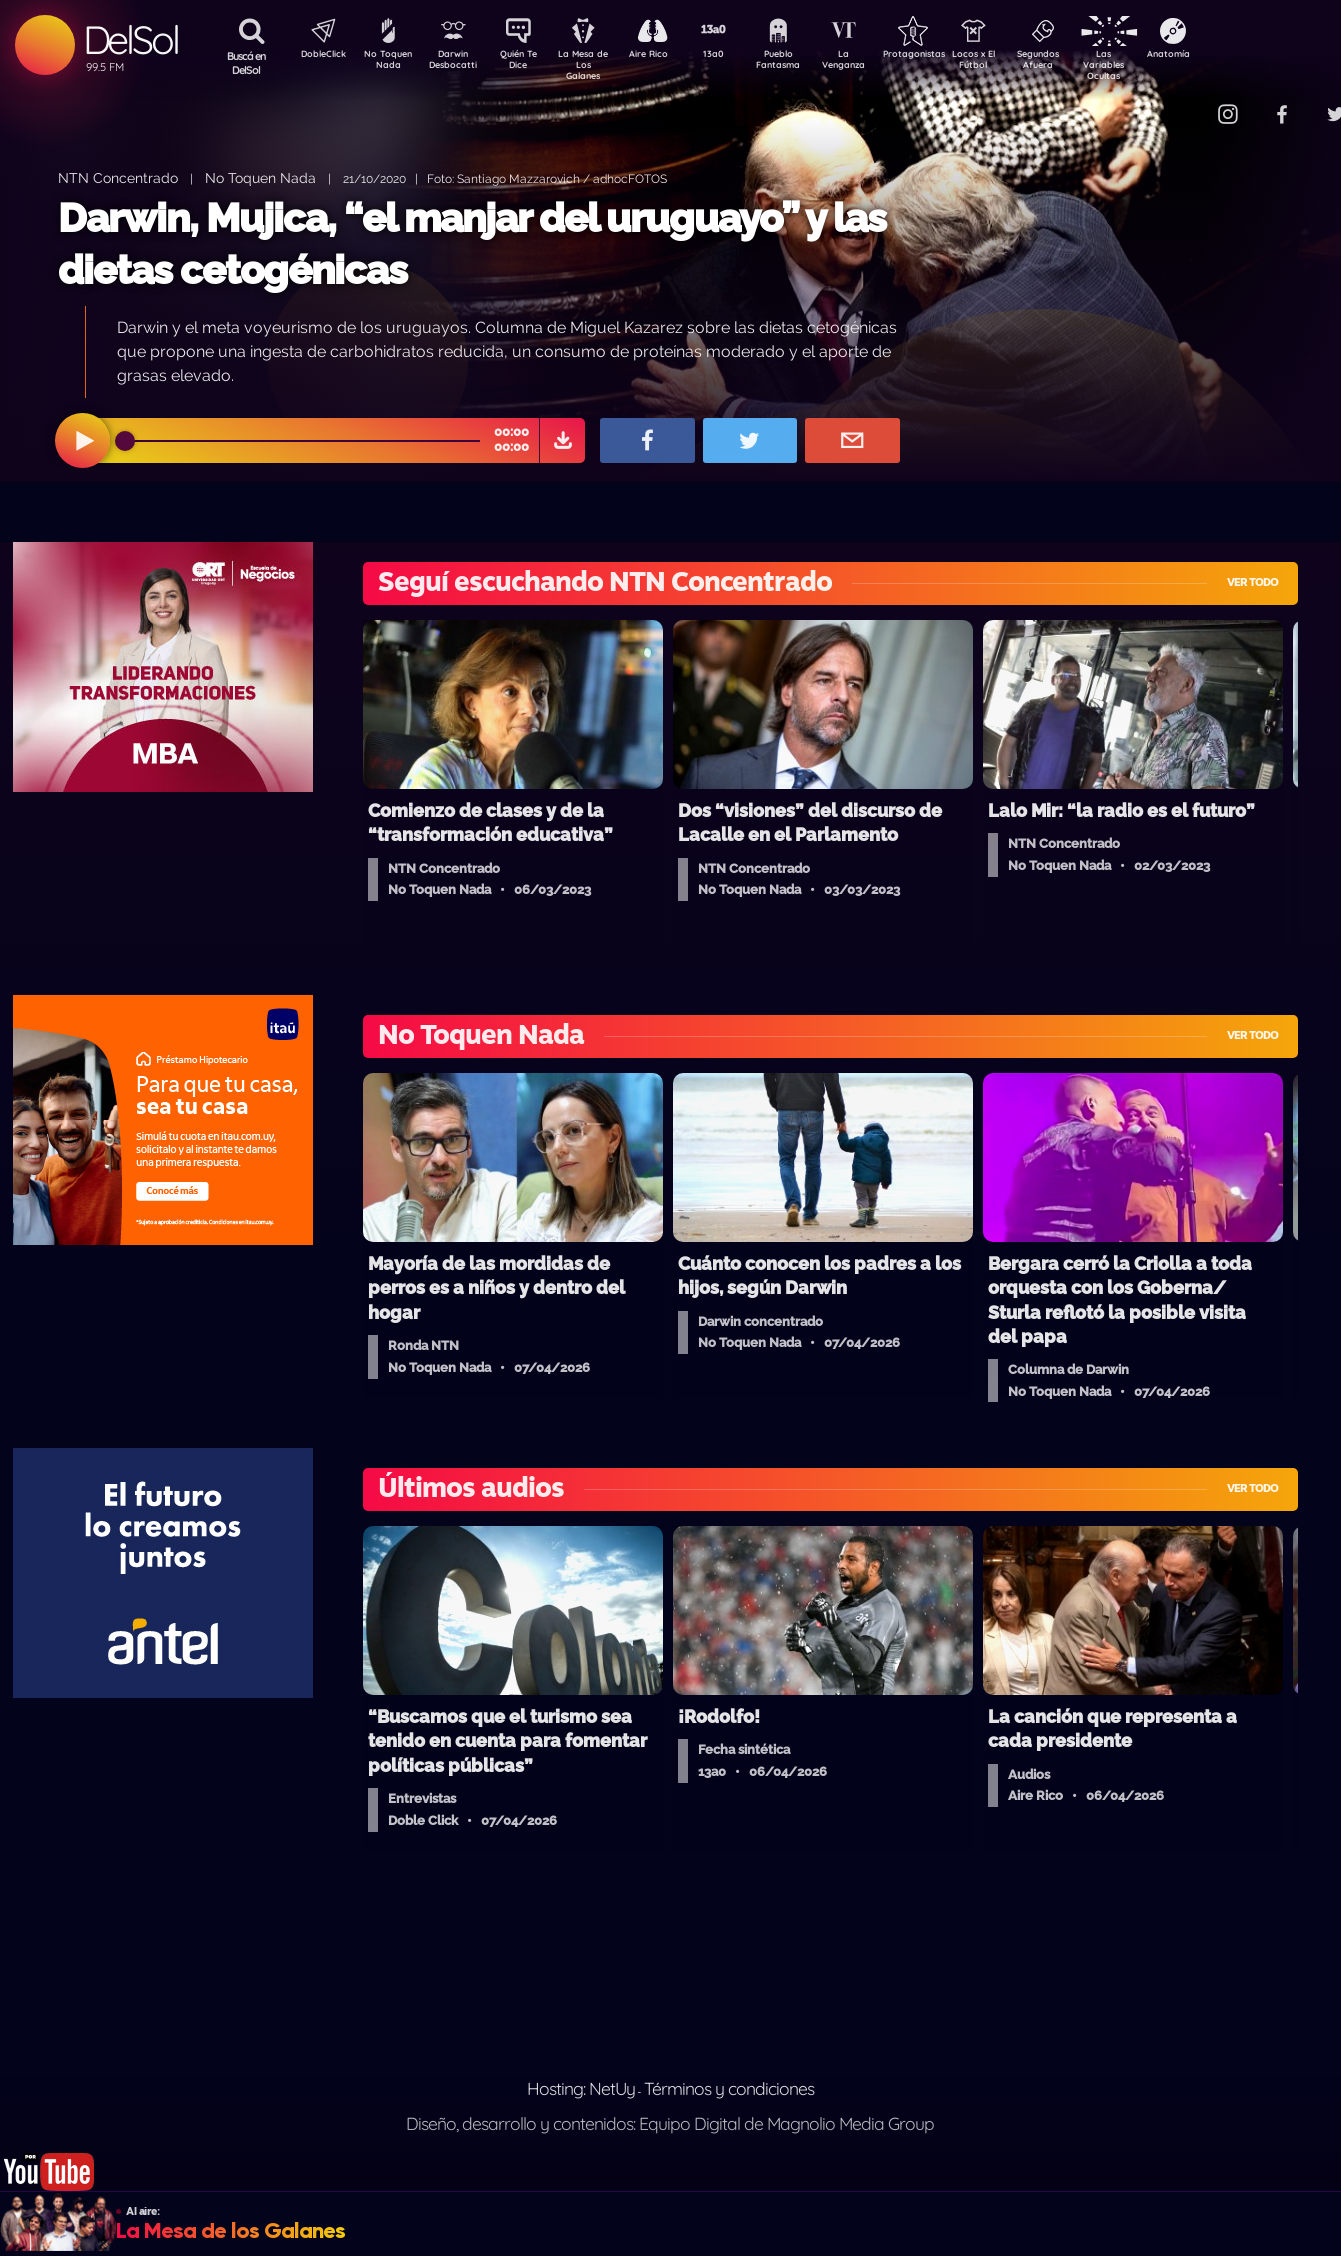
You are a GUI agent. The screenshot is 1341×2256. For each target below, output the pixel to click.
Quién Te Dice (526, 63)
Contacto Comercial (1187, 102)
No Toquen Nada (386, 63)
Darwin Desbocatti (456, 63)
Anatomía (1226, 56)
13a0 (736, 56)
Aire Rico (666, 56)
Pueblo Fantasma (806, 63)
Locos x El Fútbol (1016, 63)
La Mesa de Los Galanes (596, 64)
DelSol (130, 39)
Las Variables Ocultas (1156, 64)
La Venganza (876, 63)
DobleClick (316, 56)
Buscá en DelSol (246, 63)
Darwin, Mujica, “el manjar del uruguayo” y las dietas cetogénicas (472, 243)
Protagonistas (946, 56)
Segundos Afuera (1086, 63)
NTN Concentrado (118, 177)
